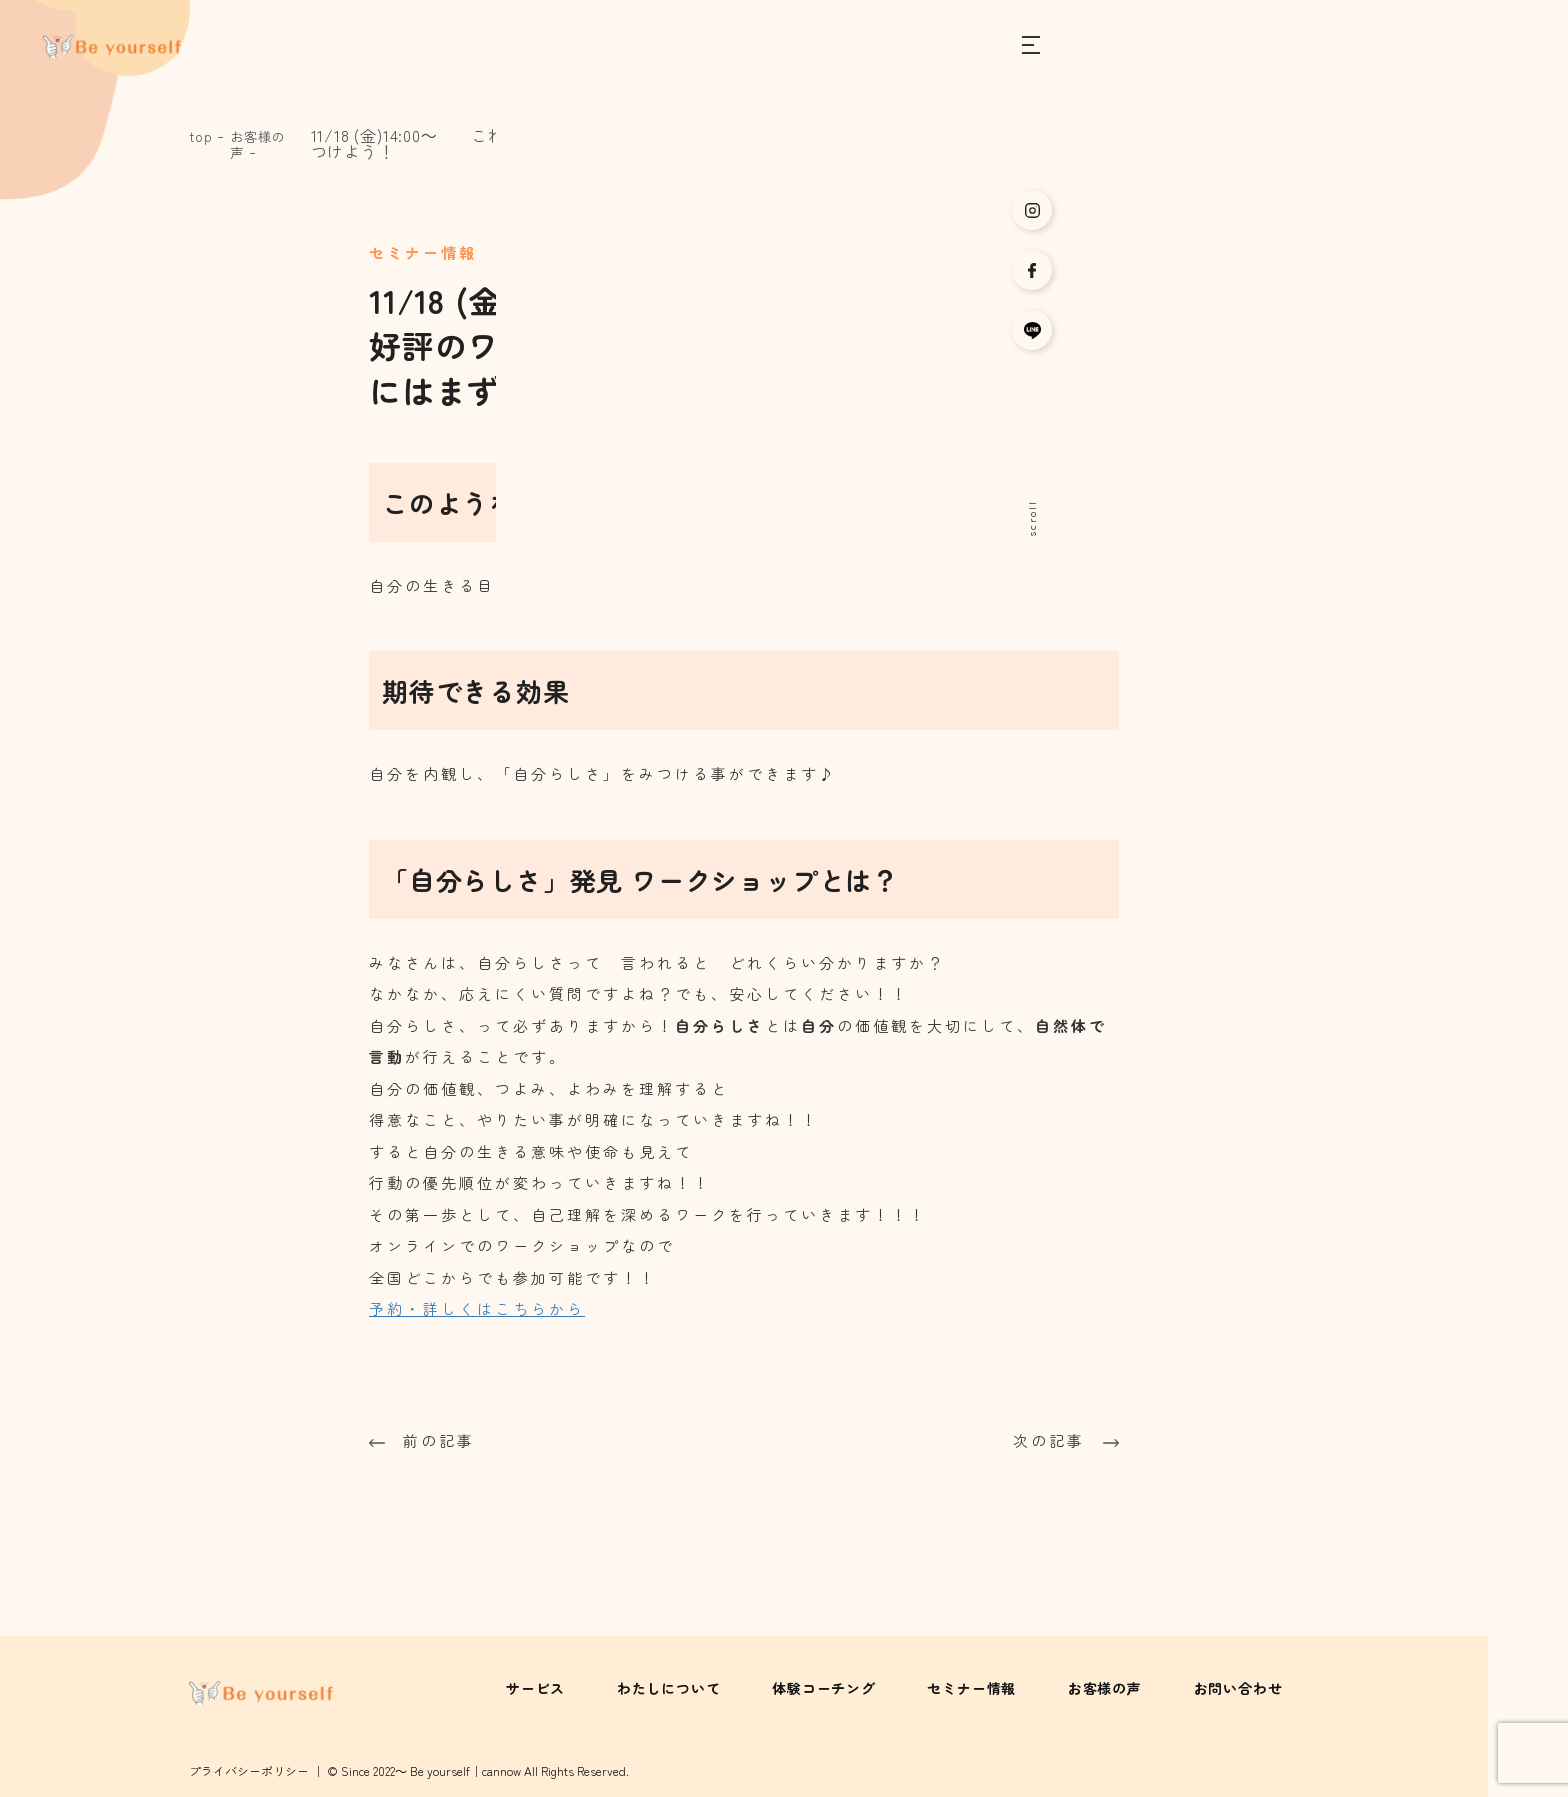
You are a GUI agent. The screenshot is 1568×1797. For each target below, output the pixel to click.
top (202, 135)
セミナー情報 (1021, 1687)
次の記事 (1066, 1439)
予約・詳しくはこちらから (477, 1307)
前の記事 (422, 1439)
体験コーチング (891, 1687)
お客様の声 (266, 143)
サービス (635, 1687)
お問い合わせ (1254, 1687)
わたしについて (752, 1687)
